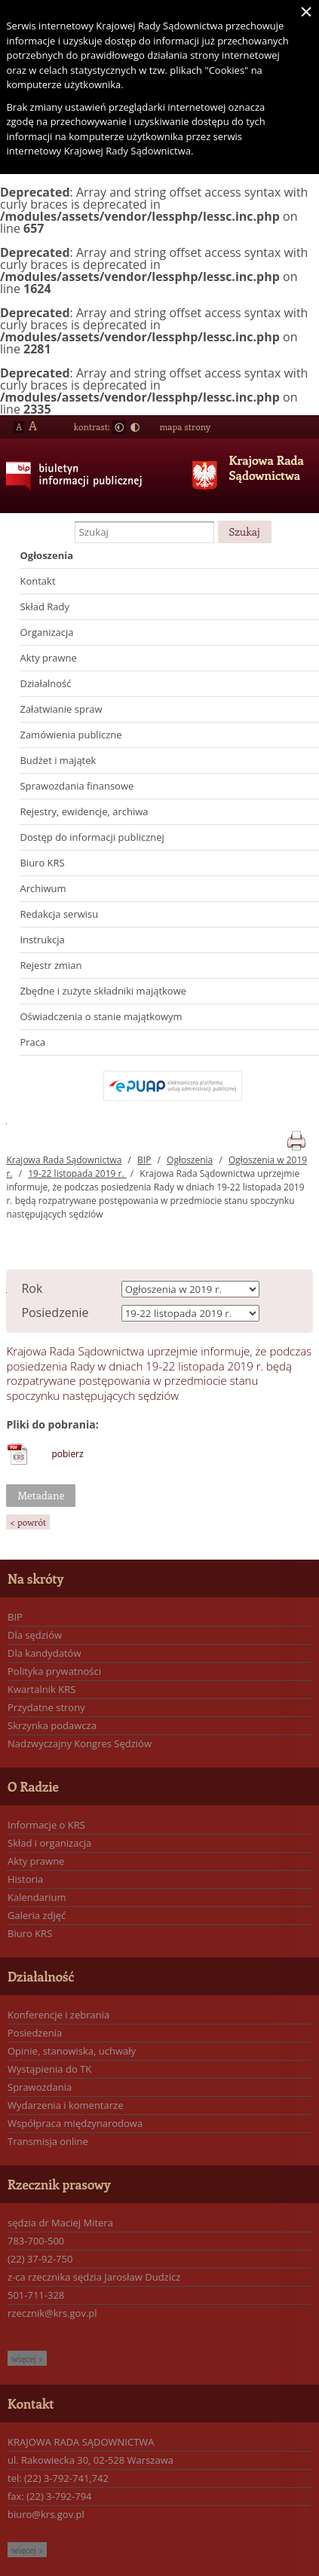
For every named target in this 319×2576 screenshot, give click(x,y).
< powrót (28, 1522)
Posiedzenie (54, 1312)
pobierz (67, 1453)
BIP (144, 1160)
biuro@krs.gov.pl (46, 2514)
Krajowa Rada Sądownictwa (266, 467)
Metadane (40, 1495)
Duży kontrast (135, 427)
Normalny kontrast (119, 427)
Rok (31, 1288)
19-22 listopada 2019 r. (77, 1173)
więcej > (27, 2358)
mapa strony (184, 426)
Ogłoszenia (190, 1160)
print (296, 1138)
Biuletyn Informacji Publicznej (68, 487)
